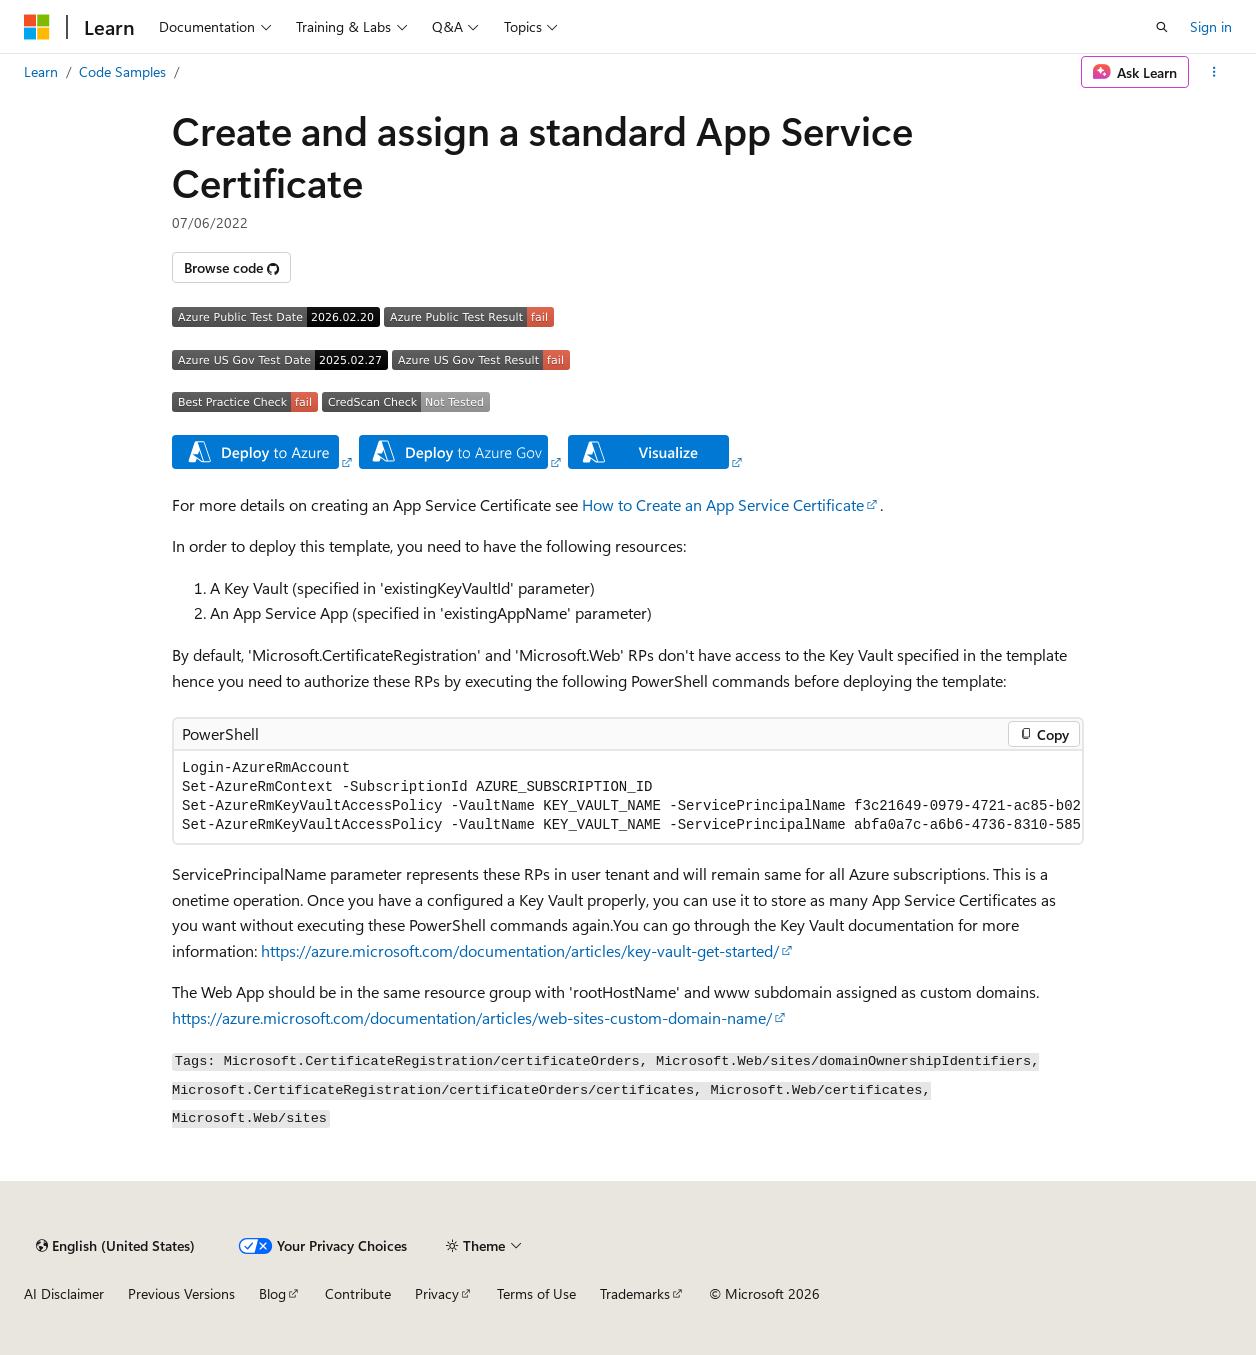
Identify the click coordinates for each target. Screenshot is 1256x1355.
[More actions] (1214, 72)
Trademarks (635, 1293)
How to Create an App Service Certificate (723, 504)
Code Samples (122, 71)
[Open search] (1162, 27)
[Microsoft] (37, 27)
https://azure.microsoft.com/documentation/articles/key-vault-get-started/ (520, 950)
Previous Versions (181, 1293)
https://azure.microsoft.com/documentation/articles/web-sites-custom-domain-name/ (472, 1017)
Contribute (358, 1293)
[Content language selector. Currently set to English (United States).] (115, 1246)
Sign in (1211, 26)
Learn (41, 71)
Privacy (437, 1293)
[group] (628, 797)
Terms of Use (536, 1293)
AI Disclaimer (64, 1293)
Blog (272, 1293)
